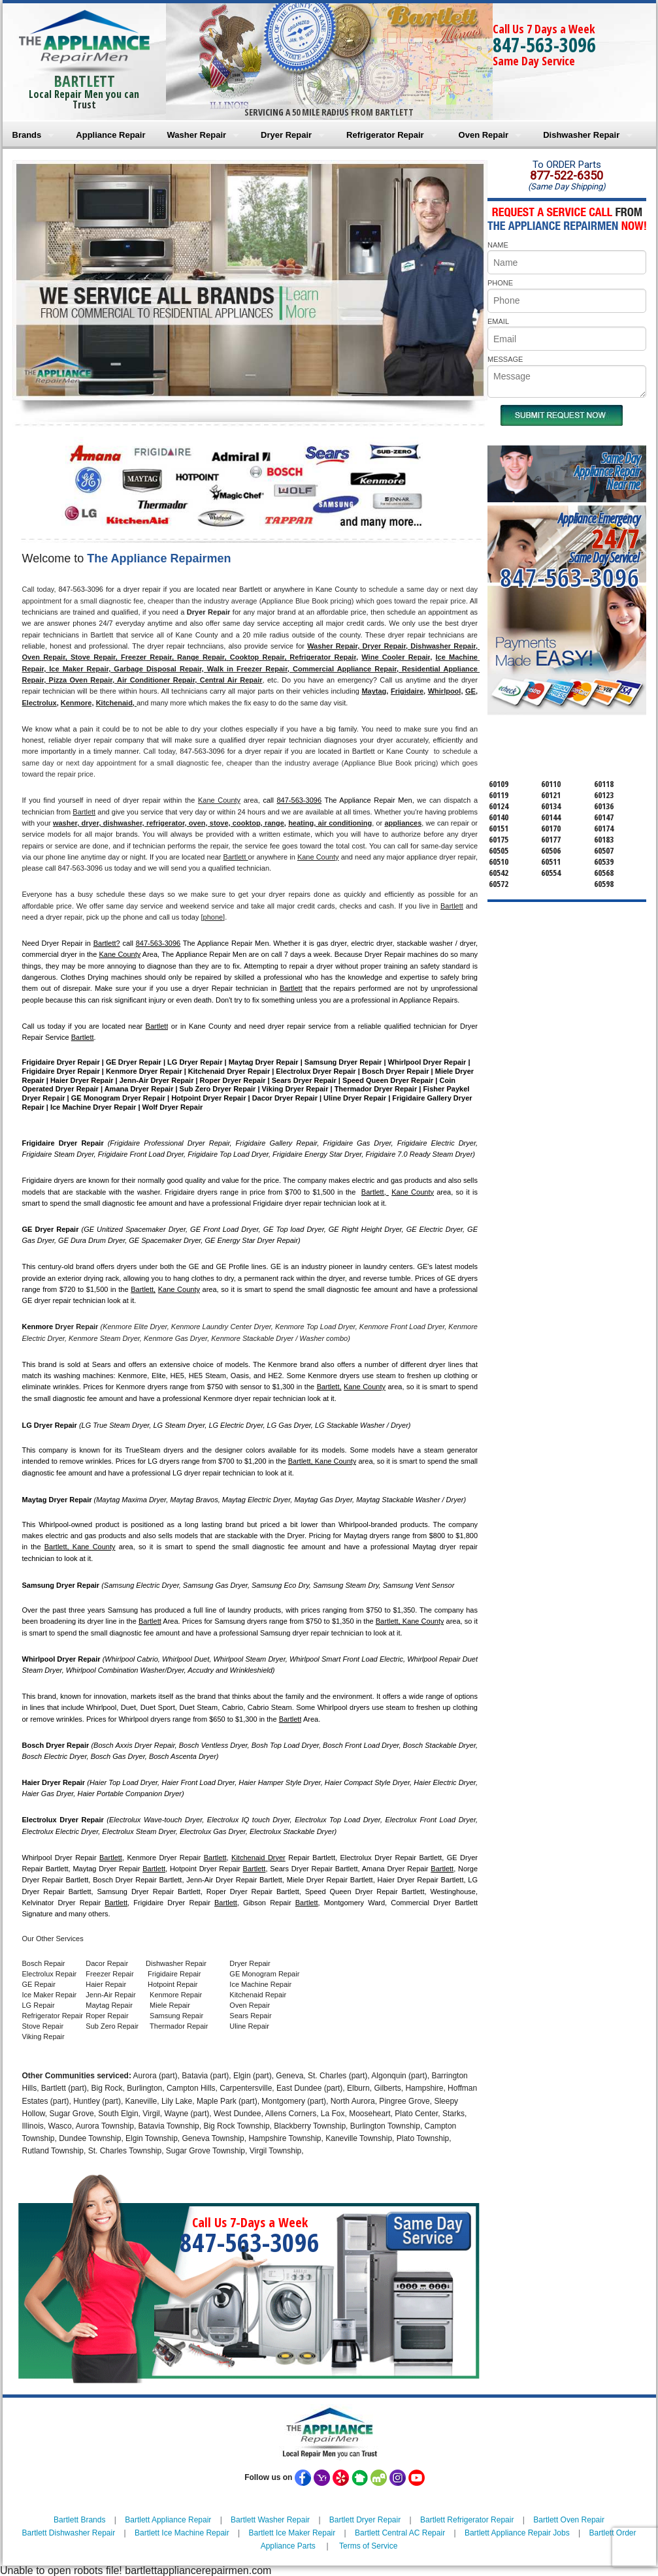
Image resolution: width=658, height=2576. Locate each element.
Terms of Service (368, 2546)
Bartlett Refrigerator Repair (467, 2519)
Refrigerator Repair (384, 135)
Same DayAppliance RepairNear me (607, 471)
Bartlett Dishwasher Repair (68, 2532)
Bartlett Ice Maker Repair (292, 2532)
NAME (497, 245)
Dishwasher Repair (581, 135)
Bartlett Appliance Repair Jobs (517, 2532)
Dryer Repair (286, 135)
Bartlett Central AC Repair (400, 2532)
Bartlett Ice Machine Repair (182, 2532)
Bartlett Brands (79, 2519)
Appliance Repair (110, 135)
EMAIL (498, 321)
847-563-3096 (544, 44)
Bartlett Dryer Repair (365, 2519)
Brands (27, 135)
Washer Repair (197, 135)
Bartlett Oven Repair (568, 2519)
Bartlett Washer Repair (270, 2519)
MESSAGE (505, 359)
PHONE (500, 283)
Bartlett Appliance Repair (168, 2519)
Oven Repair (484, 135)
